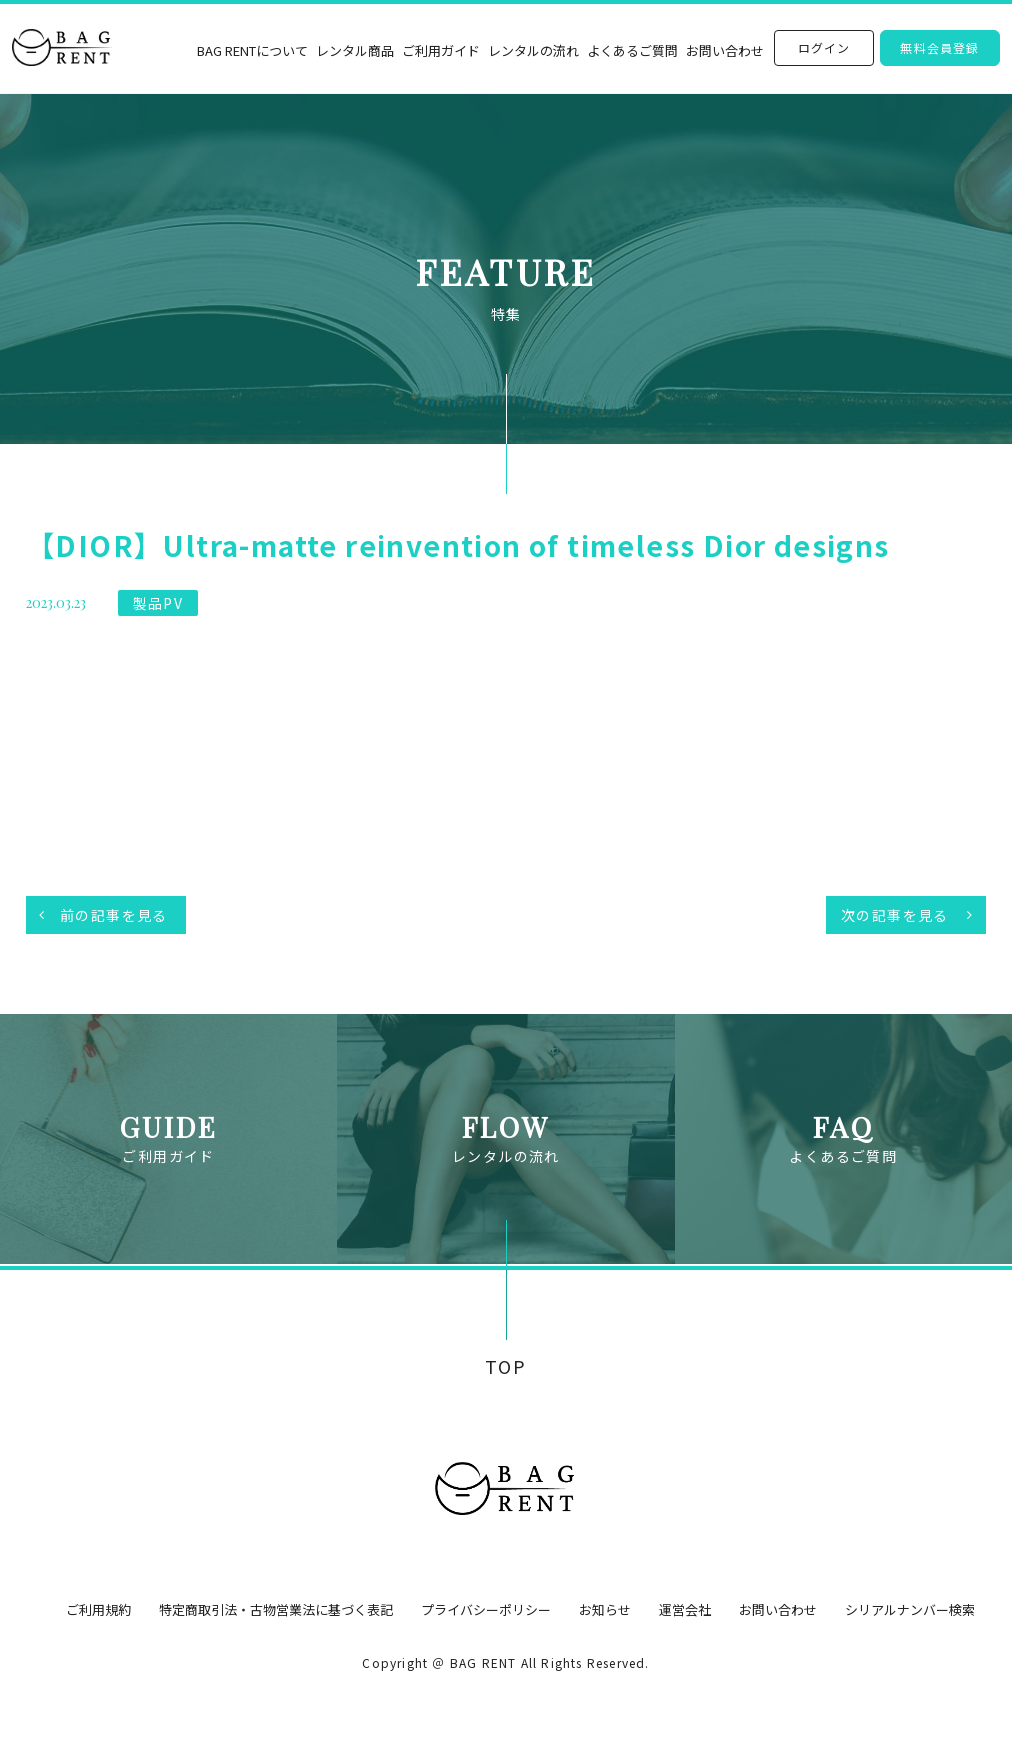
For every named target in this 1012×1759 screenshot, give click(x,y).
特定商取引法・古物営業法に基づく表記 (276, 1609)
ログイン (824, 47)
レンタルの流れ (533, 50)
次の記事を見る (895, 915)
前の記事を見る (114, 915)
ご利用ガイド (441, 50)
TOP (505, 1366)
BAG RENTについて (252, 50)
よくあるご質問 (632, 50)
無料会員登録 (939, 47)
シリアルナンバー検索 (910, 1609)
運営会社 (685, 1609)
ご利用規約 (98, 1609)
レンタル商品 (355, 50)
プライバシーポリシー (486, 1609)
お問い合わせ (725, 50)
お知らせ (605, 1609)
